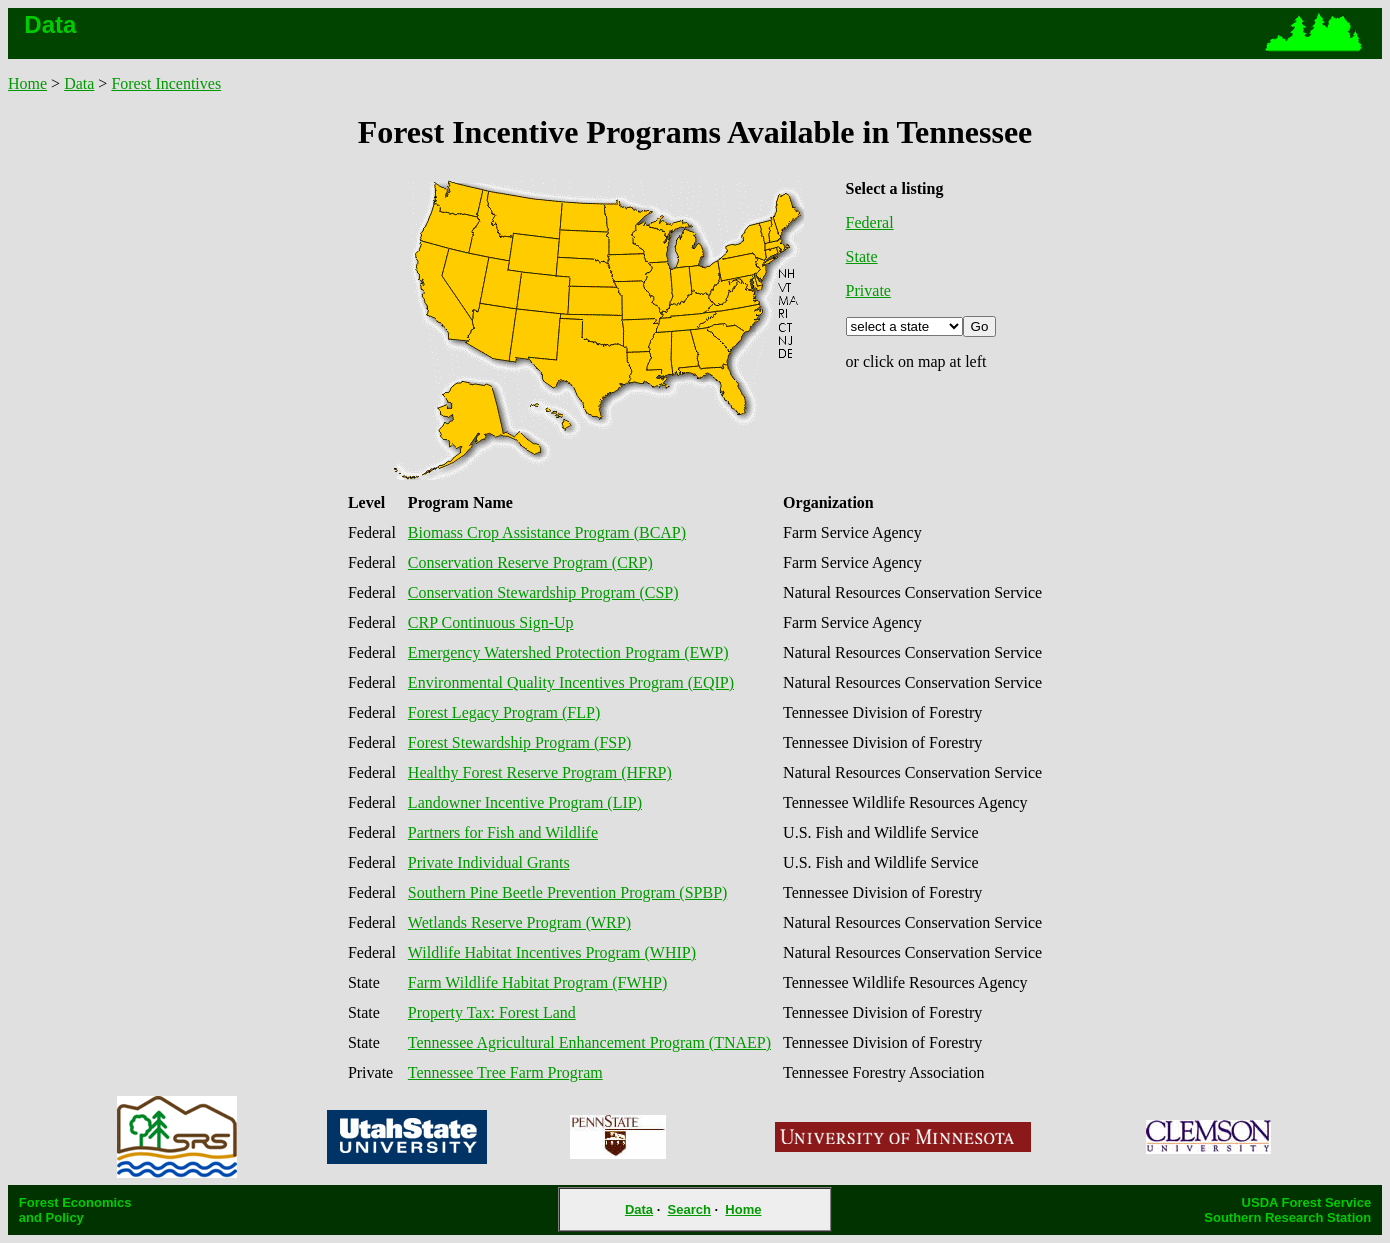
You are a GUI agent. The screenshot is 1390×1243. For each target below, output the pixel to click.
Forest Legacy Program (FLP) (504, 712)
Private (868, 290)
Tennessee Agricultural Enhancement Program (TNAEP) (589, 1042)
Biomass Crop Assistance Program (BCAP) (547, 532)
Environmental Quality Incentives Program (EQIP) (571, 682)
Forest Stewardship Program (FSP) (520, 742)
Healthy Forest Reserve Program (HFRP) (540, 772)
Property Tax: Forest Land (492, 1012)
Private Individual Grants (489, 862)
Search (689, 1209)
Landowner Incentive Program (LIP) (525, 802)
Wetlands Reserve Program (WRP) (519, 922)
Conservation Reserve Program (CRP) (530, 562)
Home (27, 83)
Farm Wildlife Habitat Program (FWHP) (537, 982)
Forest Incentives (166, 83)
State (862, 256)
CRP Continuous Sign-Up (491, 622)
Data (79, 83)
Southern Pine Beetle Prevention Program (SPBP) (568, 892)
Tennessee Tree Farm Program (505, 1072)
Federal (870, 222)
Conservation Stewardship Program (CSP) (543, 592)
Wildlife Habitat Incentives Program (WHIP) (552, 952)
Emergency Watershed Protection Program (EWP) (568, 652)
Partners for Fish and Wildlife (503, 832)
